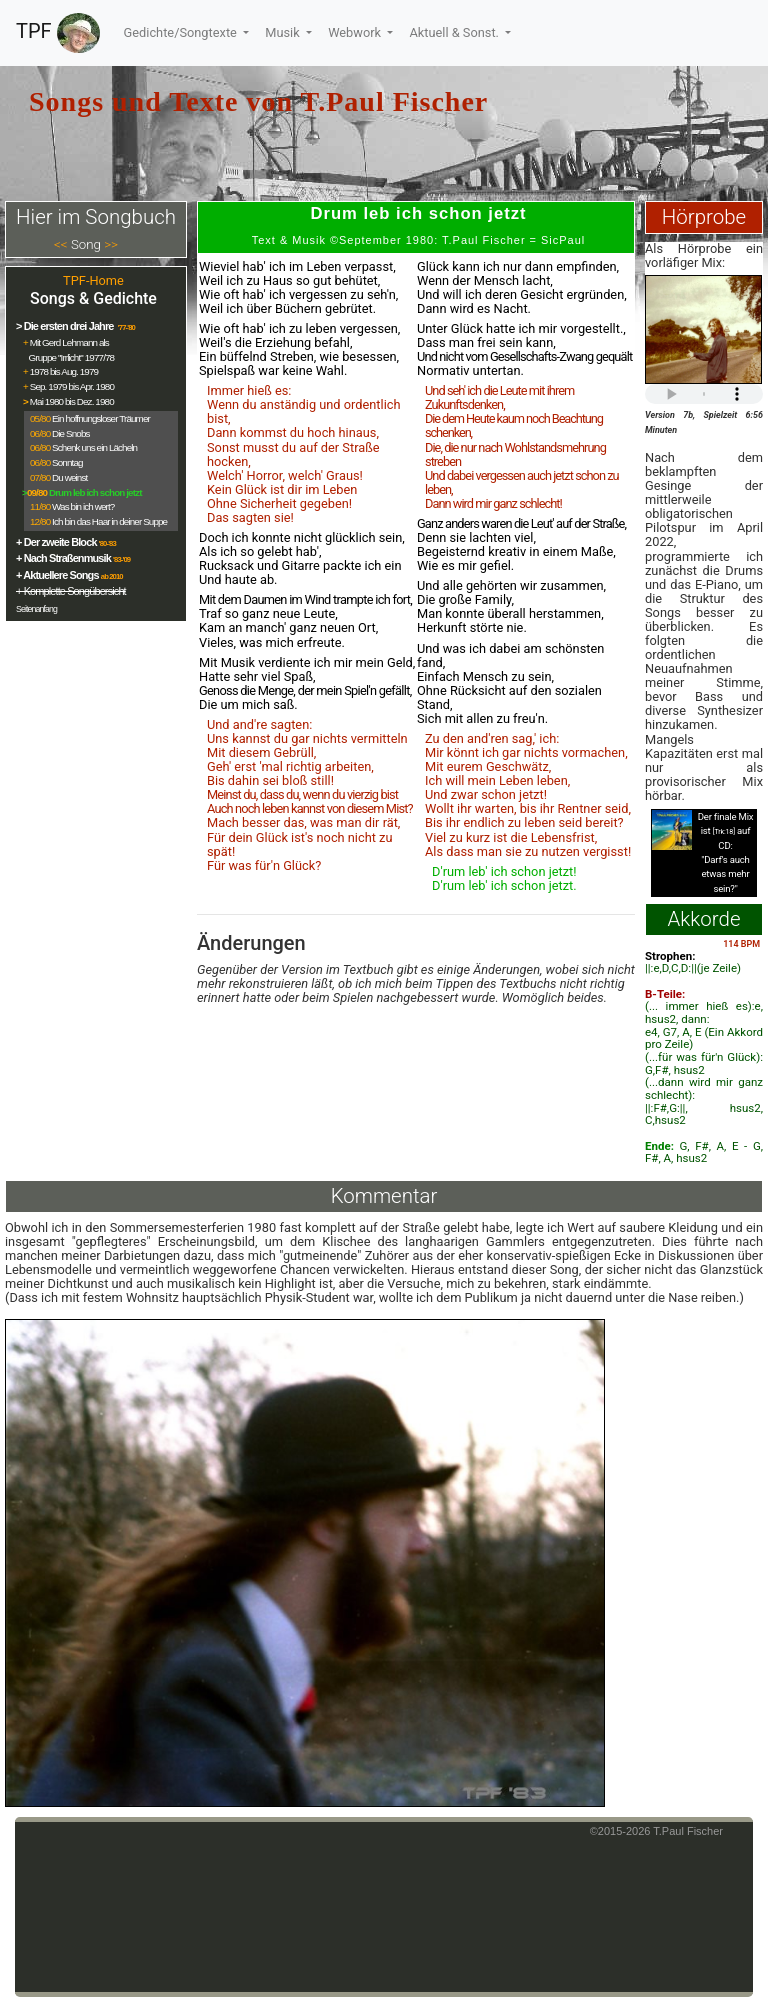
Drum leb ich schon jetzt (95, 492)
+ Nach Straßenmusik (63, 558)
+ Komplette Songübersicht (71, 591)
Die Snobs (70, 433)
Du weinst (69, 477)
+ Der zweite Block (56, 542)
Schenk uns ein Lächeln (94, 447)
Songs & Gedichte (93, 298)
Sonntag (67, 462)
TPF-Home (93, 280)
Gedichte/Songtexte (182, 32)
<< (61, 244)
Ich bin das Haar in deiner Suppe (109, 521)
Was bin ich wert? (83, 506)
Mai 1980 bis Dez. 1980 (72, 401)
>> (111, 244)
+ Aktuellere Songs (57, 575)
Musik (284, 32)
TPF (58, 33)
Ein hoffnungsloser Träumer (101, 418)
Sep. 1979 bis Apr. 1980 (72, 386)
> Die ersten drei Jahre (66, 326)
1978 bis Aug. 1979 (64, 371)
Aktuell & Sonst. (455, 32)
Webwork (356, 32)
